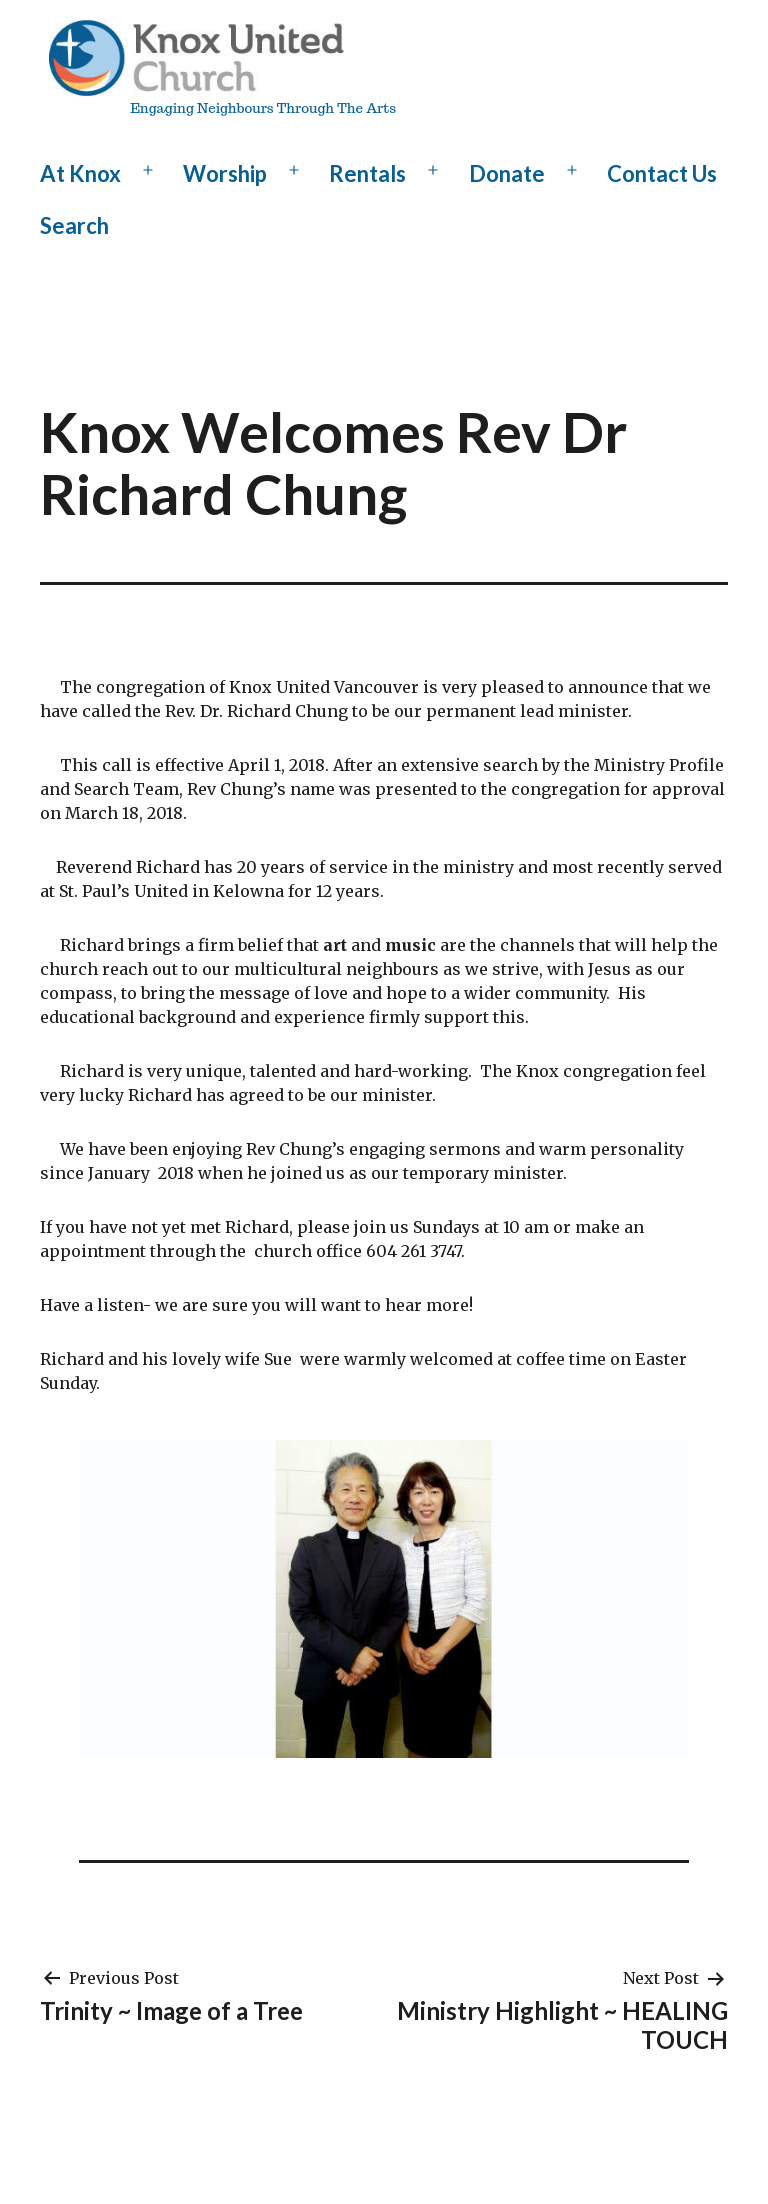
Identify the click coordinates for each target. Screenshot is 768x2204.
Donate (507, 173)
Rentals (367, 173)
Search (74, 225)
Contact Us (662, 173)
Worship (225, 173)
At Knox (80, 173)
